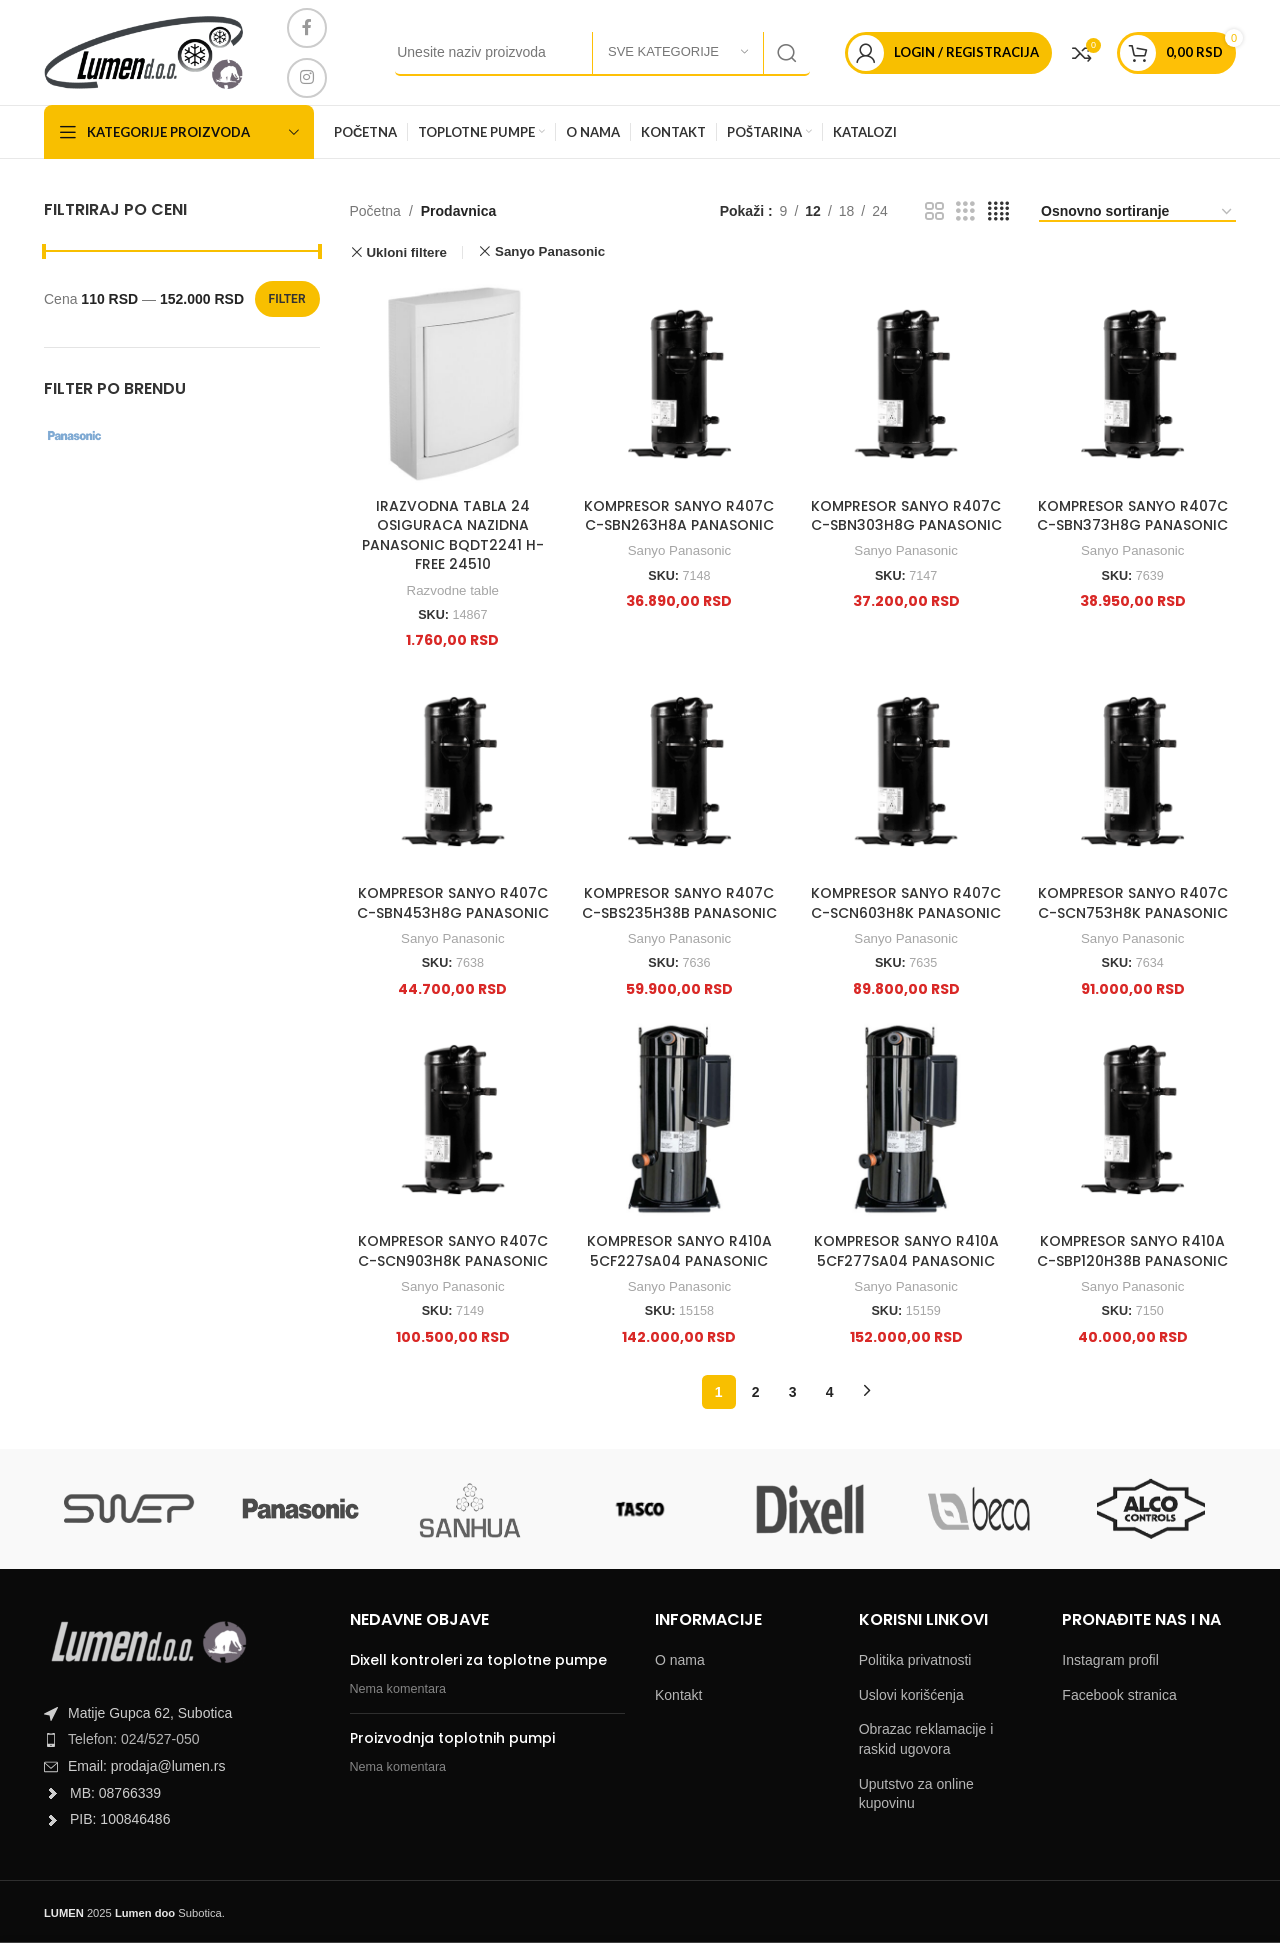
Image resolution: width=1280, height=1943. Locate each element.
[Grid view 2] (934, 211)
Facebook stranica (1119, 1695)
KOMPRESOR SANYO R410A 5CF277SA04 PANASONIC (906, 1251)
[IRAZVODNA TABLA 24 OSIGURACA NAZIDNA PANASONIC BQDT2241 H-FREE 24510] (453, 384)
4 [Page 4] (830, 1392)
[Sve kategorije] (678, 53)
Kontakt (678, 1695)
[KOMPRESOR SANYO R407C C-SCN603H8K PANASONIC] (906, 771)
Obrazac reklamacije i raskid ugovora (926, 1739)
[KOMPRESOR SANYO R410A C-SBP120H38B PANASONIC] (1132, 1119)
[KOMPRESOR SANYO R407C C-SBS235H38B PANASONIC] (679, 771)
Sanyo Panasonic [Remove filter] (550, 251)
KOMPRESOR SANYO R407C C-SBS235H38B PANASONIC (679, 903)
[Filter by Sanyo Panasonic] (109, 436)
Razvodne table (453, 590)
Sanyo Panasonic (680, 550)
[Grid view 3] (965, 211)
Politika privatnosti (915, 1660)
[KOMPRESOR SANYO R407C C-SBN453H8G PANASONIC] (453, 771)
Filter (287, 299)
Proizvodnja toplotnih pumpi (452, 1738)
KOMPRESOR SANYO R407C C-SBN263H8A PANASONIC (679, 516)
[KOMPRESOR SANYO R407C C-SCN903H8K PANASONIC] (453, 1119)
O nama (680, 1660)
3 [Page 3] (793, 1392)
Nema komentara (398, 1689)
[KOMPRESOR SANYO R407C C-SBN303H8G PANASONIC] (906, 384)
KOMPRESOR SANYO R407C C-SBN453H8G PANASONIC (453, 903)
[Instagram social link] (307, 78)
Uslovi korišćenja (911, 1695)
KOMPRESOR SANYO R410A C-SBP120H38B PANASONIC (1132, 1251)
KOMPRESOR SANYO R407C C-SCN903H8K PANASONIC (453, 1251)
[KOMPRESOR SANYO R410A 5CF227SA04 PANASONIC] (679, 1119)
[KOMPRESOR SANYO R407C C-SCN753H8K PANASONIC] (1132, 771)
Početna (375, 211)
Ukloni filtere (406, 252)
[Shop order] (1137, 212)
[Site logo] (143, 51)
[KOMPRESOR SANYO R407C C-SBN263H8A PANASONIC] (679, 384)
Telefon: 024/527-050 (134, 1739)
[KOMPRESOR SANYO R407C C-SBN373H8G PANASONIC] (1132, 384)
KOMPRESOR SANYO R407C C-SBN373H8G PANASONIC (1132, 516)
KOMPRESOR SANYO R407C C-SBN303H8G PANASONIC (906, 516)
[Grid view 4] (998, 211)
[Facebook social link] (307, 28)
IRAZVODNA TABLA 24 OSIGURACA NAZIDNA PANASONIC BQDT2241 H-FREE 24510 (453, 535)
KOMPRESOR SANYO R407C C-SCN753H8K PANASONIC (1133, 903)
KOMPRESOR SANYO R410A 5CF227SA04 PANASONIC (679, 1251)
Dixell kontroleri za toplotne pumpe (478, 1660)
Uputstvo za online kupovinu (916, 1794)
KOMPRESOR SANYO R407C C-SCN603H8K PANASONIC (906, 903)
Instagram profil (1110, 1660)
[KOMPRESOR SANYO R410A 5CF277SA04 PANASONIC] (906, 1119)
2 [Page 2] (756, 1392)
